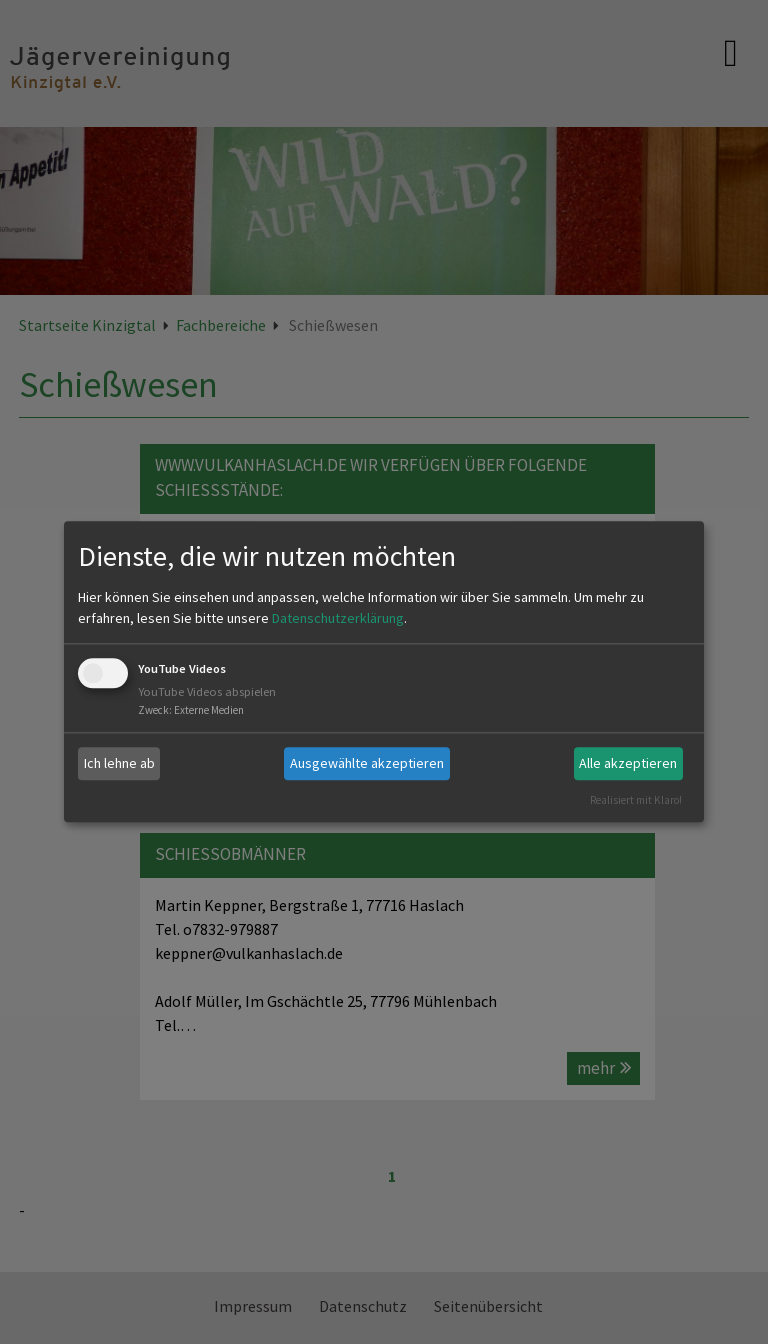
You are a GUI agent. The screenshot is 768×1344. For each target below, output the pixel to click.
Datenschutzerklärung (338, 618)
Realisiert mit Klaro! (636, 800)
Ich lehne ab (119, 763)
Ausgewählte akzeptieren (367, 763)
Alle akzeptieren (628, 763)
